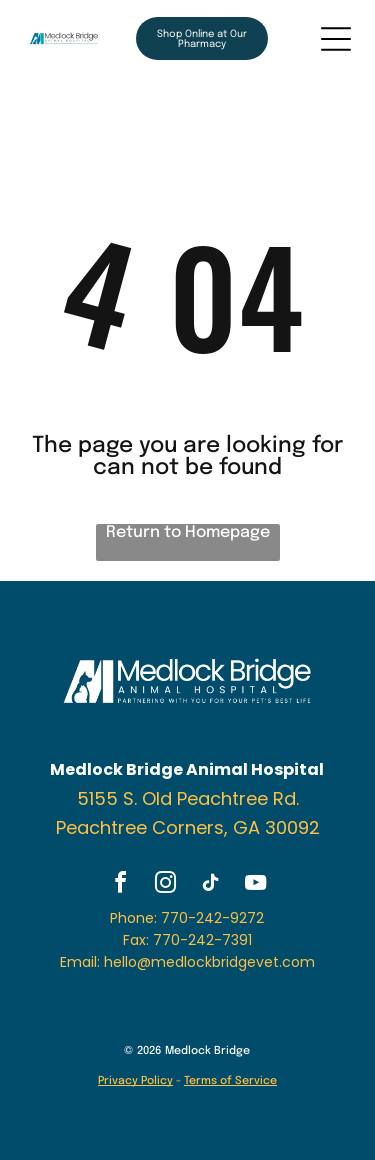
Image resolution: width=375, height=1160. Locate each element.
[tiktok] (210, 885)
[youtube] (255, 885)
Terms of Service (230, 1081)
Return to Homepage (188, 532)
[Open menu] (336, 39)
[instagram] (165, 885)
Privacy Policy (135, 1081)
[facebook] (120, 885)
